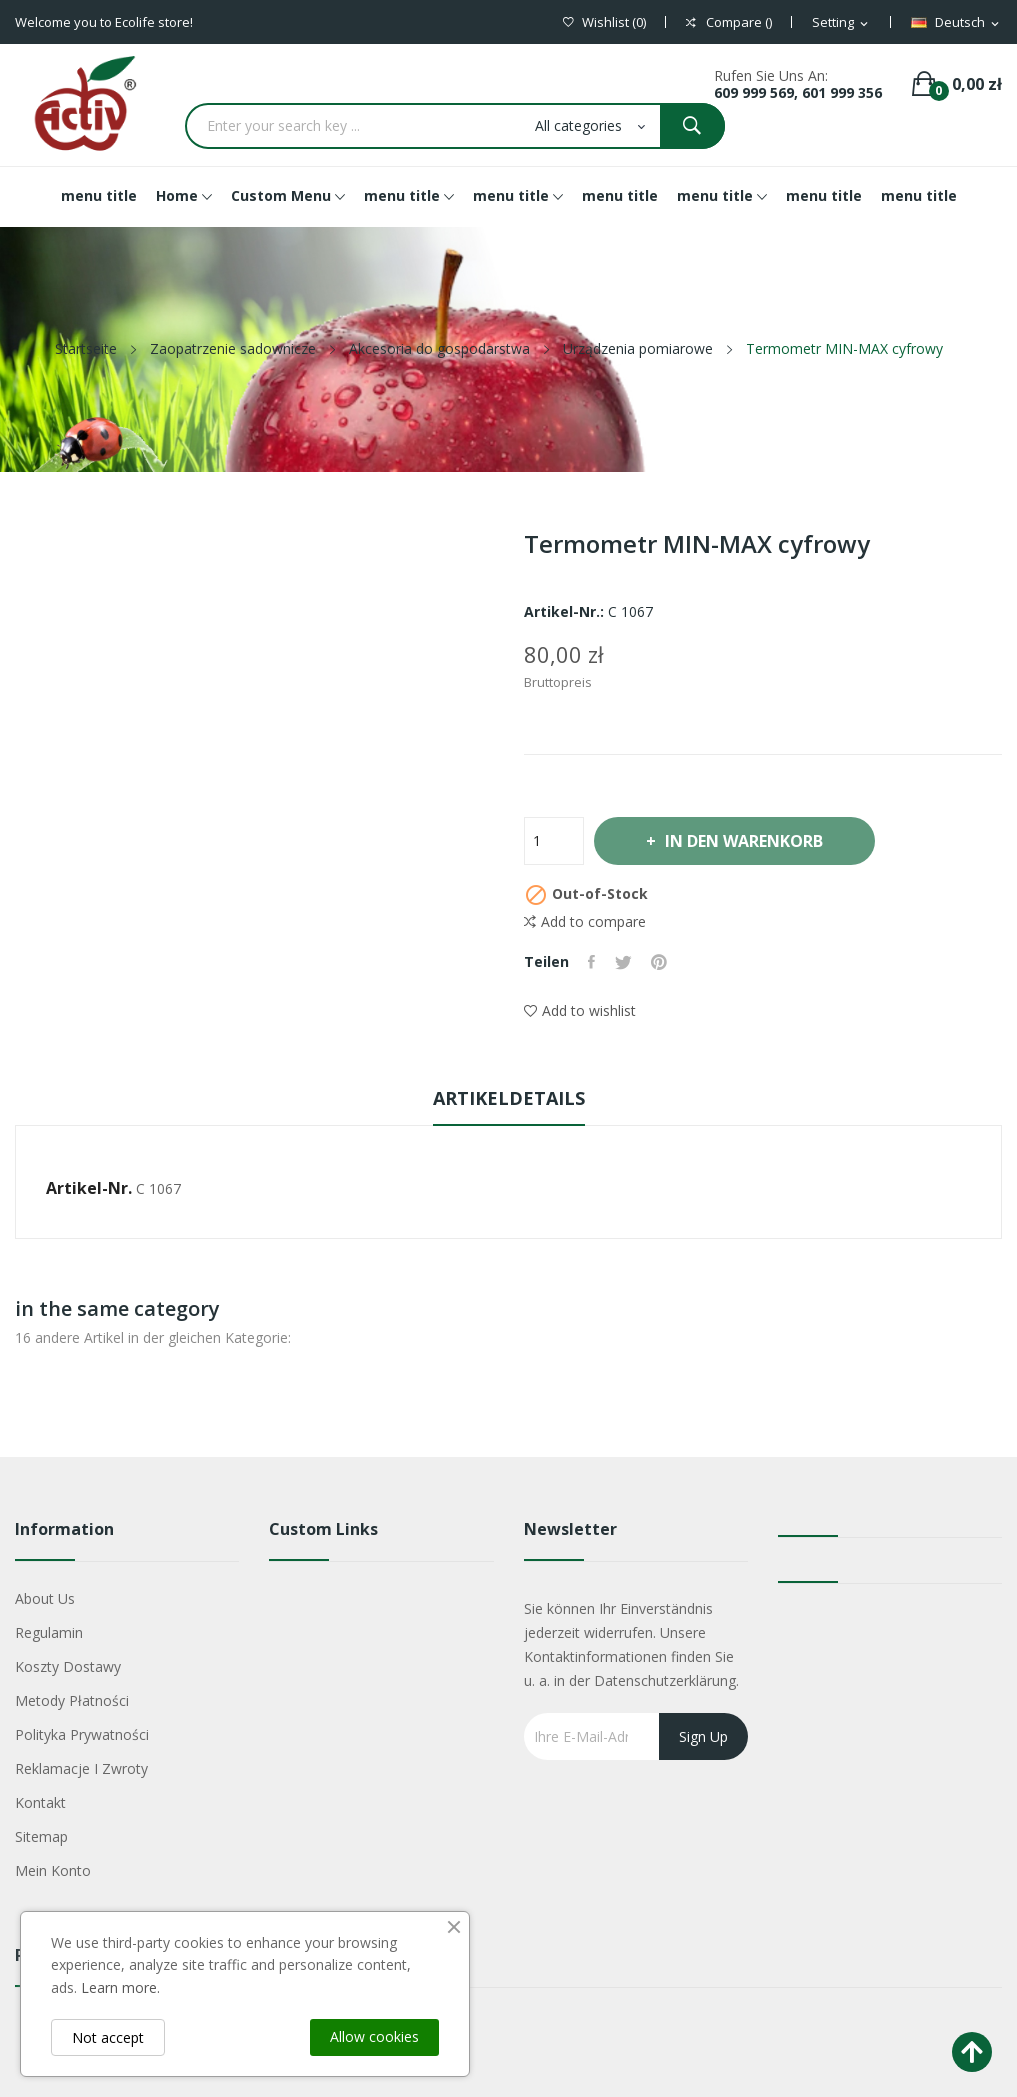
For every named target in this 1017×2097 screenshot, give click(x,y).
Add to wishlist (580, 1010)
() (604, 22)
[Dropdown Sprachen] (956, 23)
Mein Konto (53, 1870)
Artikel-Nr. (89, 1188)
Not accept (108, 2037)
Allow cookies (374, 2036)
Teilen (592, 962)
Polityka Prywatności (82, 1734)
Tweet (624, 962)
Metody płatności (72, 1700)
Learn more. (120, 1987)
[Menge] (554, 841)
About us (45, 1598)
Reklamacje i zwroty (81, 1768)
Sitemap (41, 1836)
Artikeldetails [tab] (509, 1098)
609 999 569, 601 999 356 (798, 92)
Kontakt (40, 1802)
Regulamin (49, 1632)
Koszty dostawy (68, 1666)
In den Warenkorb (745, 841)
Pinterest (661, 962)
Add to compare (585, 922)
